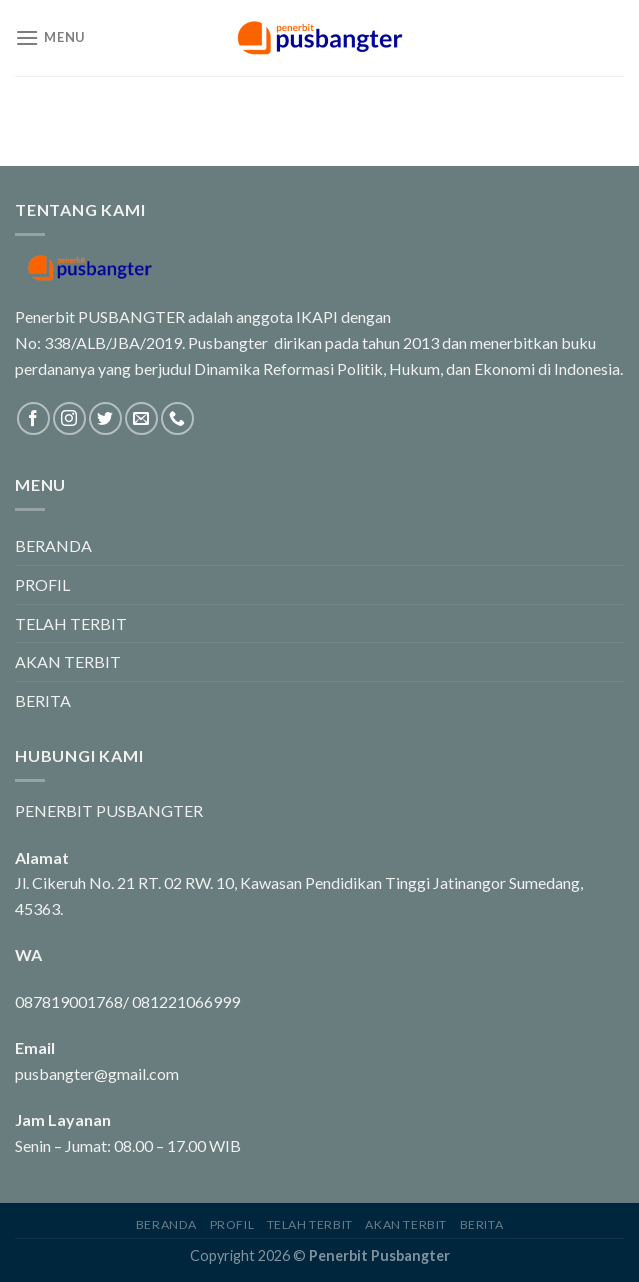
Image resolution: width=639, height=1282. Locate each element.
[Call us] (177, 418)
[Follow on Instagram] (69, 418)
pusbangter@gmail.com (97, 1073)
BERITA (43, 700)
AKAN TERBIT (68, 661)
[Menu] (50, 37)
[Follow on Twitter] (105, 418)
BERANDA (53, 545)
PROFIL (42, 584)
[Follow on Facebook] (33, 418)
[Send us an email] (141, 418)
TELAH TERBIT (71, 623)
